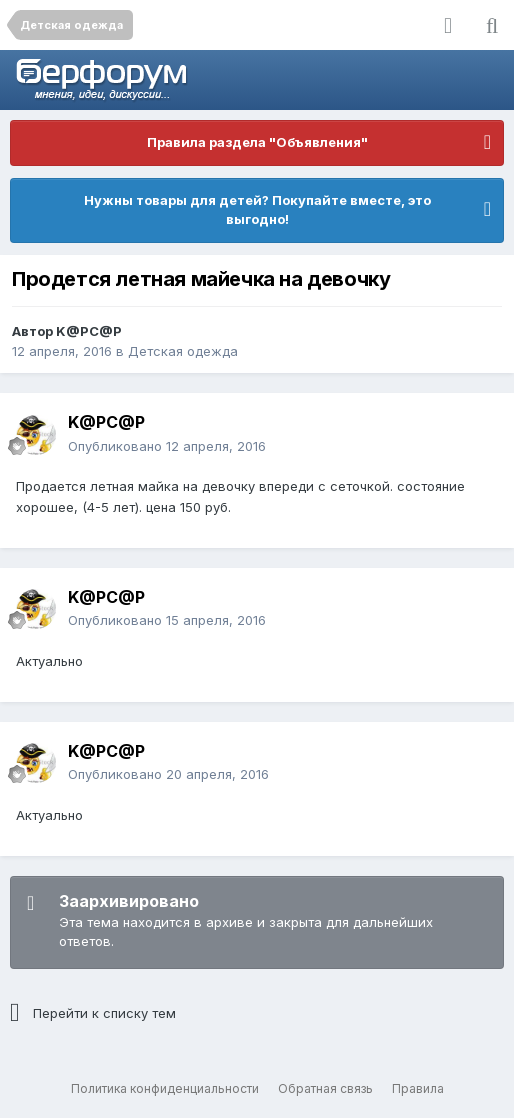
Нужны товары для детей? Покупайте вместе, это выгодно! (257, 210)
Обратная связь (325, 1088)
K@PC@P (89, 331)
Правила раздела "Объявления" (257, 142)
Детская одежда (183, 351)
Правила (418, 1088)
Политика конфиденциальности (165, 1088)
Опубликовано (167, 446)
